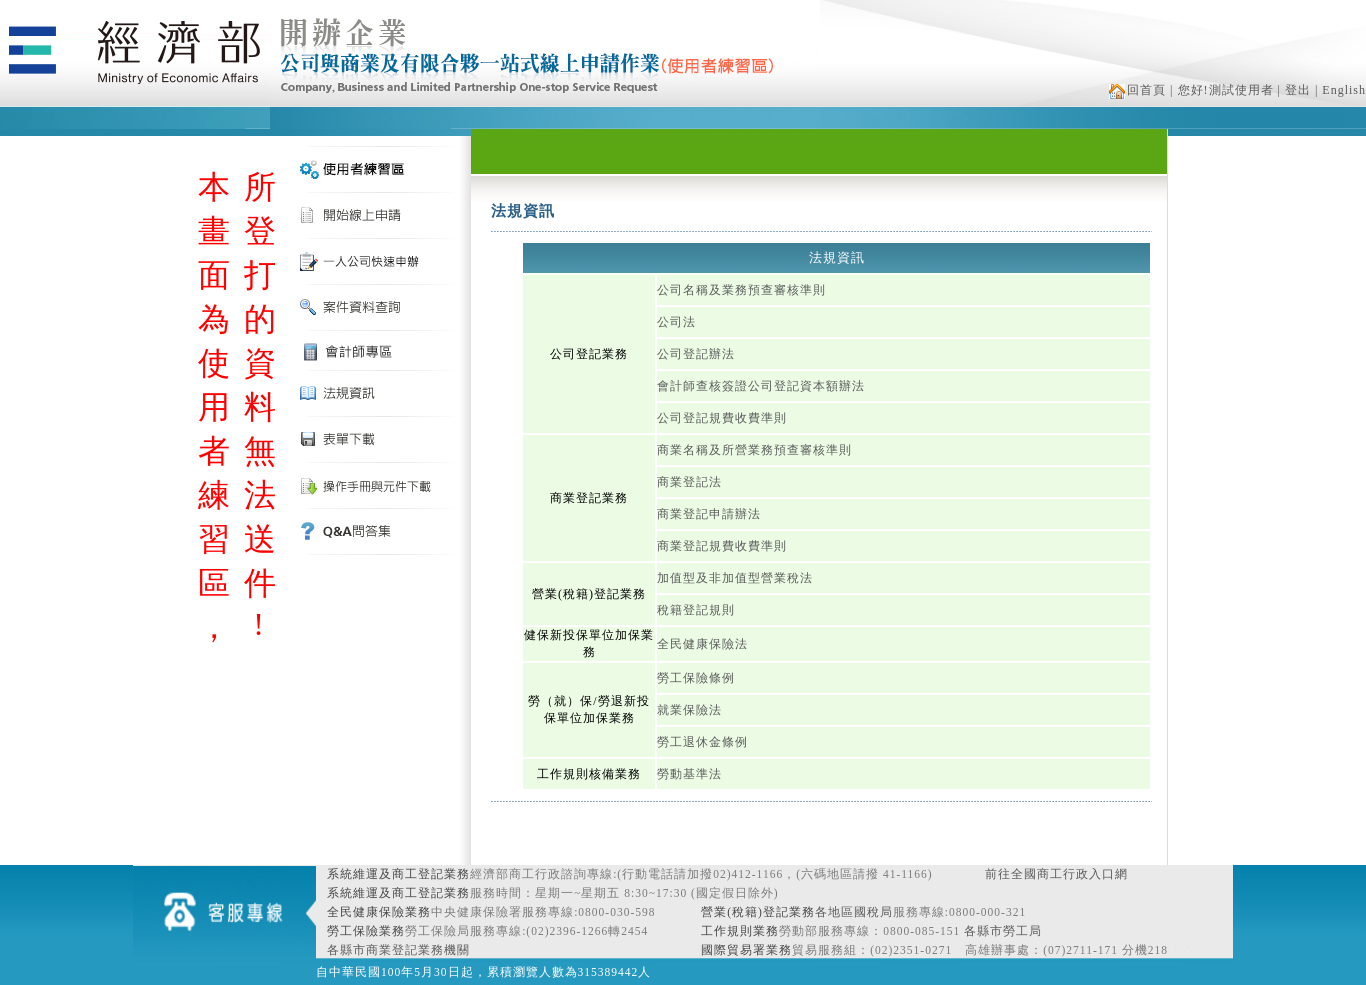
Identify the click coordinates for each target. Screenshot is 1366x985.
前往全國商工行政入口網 (1056, 874)
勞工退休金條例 (702, 742)
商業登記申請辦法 (709, 514)
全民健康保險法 (702, 644)
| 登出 (1294, 90)
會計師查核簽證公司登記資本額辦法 (761, 386)
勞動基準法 (689, 774)
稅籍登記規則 (696, 610)
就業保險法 (689, 710)
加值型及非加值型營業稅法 (735, 578)
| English (1340, 90)
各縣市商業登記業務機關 (398, 950)
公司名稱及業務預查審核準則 (741, 290)
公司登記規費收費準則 (722, 418)
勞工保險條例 (696, 678)
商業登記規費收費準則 (722, 546)
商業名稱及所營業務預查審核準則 (754, 450)
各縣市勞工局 (1003, 931)
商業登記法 (689, 482)
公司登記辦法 (696, 354)
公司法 (676, 322)
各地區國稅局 (854, 912)
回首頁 (1137, 90)
